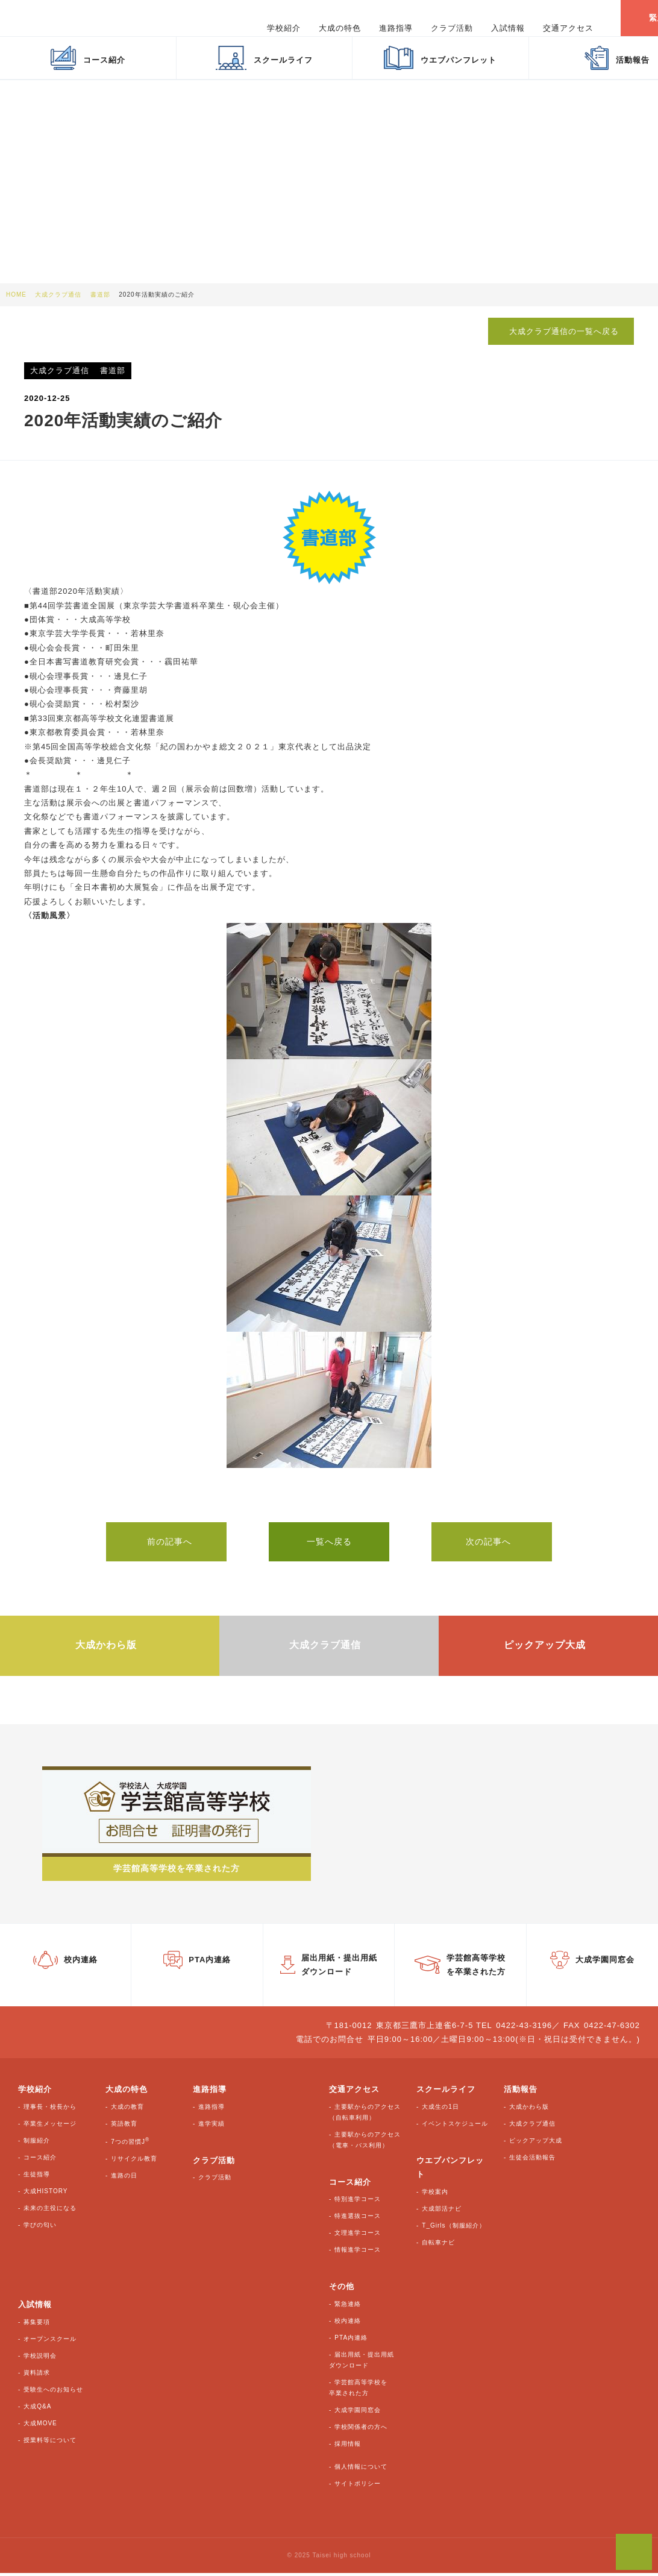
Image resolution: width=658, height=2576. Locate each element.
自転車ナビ (438, 2245)
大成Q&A (37, 2409)
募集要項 (37, 2325)
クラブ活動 (214, 2180)
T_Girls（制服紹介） (453, 2228)
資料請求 (37, 2375)
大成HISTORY (45, 2194)
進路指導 (211, 2109)
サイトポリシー (357, 2486)
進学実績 (211, 2126)
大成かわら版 (529, 2109)
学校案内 (435, 2194)
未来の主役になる (50, 2211)
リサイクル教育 (134, 2161)
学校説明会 (40, 2358)
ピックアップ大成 (535, 2143)
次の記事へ (492, 1541)
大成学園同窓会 (357, 2413)
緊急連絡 (347, 2307)
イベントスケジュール (455, 2126)
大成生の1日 (440, 2109)
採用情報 (347, 2446)
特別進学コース (357, 2202)
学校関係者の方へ (360, 2429)
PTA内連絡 (351, 2340)
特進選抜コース (357, 2218)
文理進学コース (357, 2235)
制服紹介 (37, 2143)
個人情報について (360, 2469)
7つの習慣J (130, 2144)
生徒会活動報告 (532, 2160)
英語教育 (124, 2126)
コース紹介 (40, 2160)
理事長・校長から (50, 2109)
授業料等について (50, 2443)
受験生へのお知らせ (53, 2392)
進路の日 (124, 2178)
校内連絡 (347, 2323)
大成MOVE (40, 2426)
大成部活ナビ (442, 2211)
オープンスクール (50, 2341)
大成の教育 (127, 2109)
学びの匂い (40, 2228)
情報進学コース (357, 2252)
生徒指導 (37, 2177)
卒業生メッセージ (50, 2126)
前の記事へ (166, 1541)
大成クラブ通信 (532, 2126)
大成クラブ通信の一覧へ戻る (560, 331)
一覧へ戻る (329, 1541)
